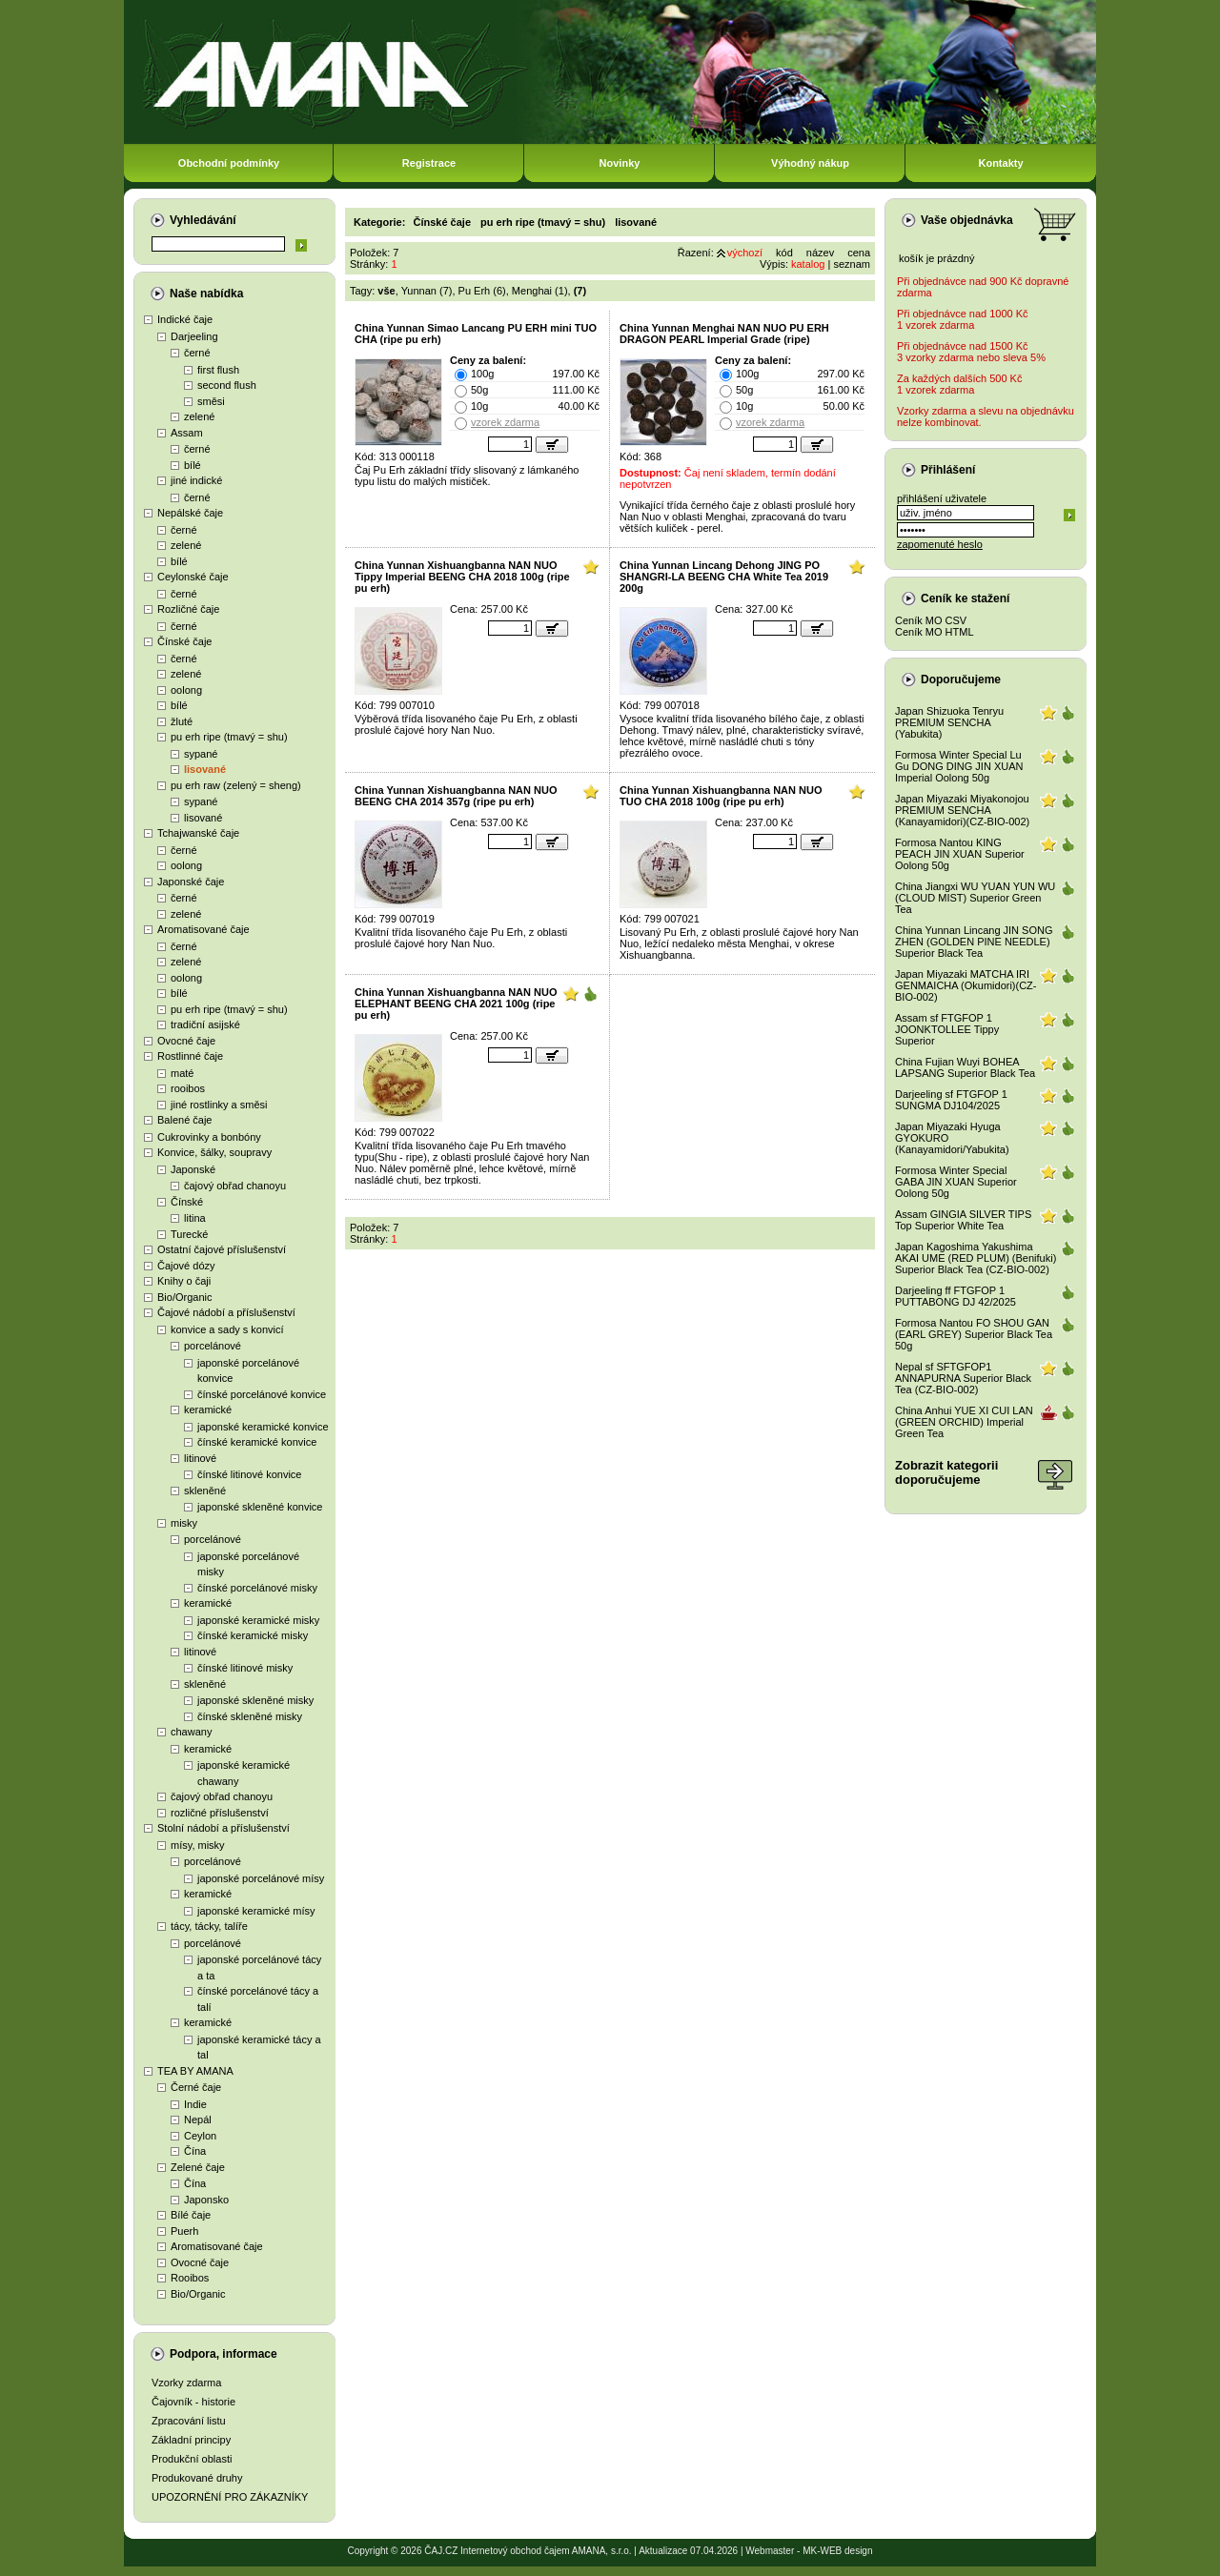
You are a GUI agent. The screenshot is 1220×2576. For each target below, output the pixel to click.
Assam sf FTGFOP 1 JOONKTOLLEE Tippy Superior (947, 1029)
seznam (851, 264)
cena (858, 252)
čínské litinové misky (245, 1667)
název (820, 252)
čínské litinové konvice (249, 1474)
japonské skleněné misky (255, 1700)
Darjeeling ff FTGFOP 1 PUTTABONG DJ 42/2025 (955, 1296)
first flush (218, 369)
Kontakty (1000, 163)
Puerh (184, 2231)
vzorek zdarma (505, 422)
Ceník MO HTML (934, 632)
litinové (200, 1458)
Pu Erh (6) (482, 290)
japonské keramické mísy (256, 1911)
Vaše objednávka (967, 220)
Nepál (198, 2119)
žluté (182, 721)
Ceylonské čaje (193, 576)
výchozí (744, 252)
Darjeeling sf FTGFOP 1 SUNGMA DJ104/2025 (951, 1099)
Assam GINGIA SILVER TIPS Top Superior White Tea (963, 1219)
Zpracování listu (189, 2420)
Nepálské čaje (190, 512)
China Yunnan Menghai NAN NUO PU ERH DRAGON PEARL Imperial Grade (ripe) (724, 333)
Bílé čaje (191, 2215)
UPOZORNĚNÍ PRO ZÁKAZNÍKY (230, 2497)
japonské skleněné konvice (259, 1506)
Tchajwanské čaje (198, 833)
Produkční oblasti (192, 2458)
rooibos (188, 1088)
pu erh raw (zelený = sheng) (236, 785)
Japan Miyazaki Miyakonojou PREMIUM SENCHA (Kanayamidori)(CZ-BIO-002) (962, 810)
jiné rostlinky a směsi (219, 1104)
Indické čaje (185, 319)
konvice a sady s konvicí (227, 1329)
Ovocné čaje (186, 1040)
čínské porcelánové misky (257, 1587)
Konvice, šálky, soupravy (214, 1152)
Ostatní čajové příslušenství (221, 1249)
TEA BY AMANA (195, 2071)
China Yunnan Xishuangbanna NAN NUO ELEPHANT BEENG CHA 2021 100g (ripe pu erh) (456, 1003)
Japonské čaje (190, 881)
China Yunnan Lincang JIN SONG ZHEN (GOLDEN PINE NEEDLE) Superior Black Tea (974, 941)
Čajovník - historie (193, 2401)
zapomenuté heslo (940, 544)
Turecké (189, 1234)
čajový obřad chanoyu (235, 1185)
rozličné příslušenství (220, 1812)
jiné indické (196, 480)
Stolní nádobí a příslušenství (223, 1828)
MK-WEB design (837, 2551)
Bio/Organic (184, 1297)
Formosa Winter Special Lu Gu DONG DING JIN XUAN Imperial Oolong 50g (959, 766)
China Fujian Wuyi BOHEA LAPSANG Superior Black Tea (965, 1067)
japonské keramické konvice (263, 1426)
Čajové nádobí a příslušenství (226, 1312)
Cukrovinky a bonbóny (209, 1137)
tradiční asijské (205, 1024)
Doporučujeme (961, 679)
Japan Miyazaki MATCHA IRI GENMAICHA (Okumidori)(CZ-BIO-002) (966, 985)
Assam (187, 432)
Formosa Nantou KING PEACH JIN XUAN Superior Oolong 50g (960, 854)
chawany (191, 1731)
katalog (807, 264)
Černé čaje (196, 2087)
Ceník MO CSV (930, 620)
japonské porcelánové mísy (260, 1878)
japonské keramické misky (258, 1620)
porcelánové (212, 1345)
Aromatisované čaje (203, 929)
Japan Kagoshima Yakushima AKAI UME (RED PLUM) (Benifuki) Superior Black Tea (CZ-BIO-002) (975, 1258)
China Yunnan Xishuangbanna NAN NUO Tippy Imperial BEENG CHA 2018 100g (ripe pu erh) (462, 576)
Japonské (193, 1169)
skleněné (205, 1490)
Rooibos (190, 2277)
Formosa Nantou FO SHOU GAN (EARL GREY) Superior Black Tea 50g (973, 1334)
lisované (205, 769)
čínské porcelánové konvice (261, 1394)
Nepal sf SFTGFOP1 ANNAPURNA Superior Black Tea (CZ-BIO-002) (963, 1378)
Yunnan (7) (427, 290)
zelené (199, 416)
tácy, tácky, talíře (209, 1926)
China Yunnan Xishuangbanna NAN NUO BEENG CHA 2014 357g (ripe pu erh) (456, 795)
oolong (186, 690)
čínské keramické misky (252, 1635)
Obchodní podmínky (228, 163)
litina (195, 1218)
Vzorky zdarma (186, 2382)
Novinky (620, 163)
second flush (226, 385)
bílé (192, 465)
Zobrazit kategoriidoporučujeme (946, 1472)
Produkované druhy (197, 2478)
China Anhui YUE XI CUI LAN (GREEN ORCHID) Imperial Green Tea (964, 1422)
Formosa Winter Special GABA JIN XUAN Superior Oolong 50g (956, 1182)
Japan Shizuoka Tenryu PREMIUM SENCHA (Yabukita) (949, 722)
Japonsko (206, 2199)
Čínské (187, 1201)
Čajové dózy (186, 1265)
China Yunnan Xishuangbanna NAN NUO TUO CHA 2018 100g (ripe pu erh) (721, 795)
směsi (211, 401)
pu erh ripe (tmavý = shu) (229, 736)
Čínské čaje (184, 641)
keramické (208, 1409)
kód (784, 252)
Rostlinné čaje (190, 1056)
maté (182, 1073)
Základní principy (191, 2439)
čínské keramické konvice (256, 1442)
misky (184, 1523)
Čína (195, 2151)
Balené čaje (185, 1120)
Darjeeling (194, 336)
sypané (200, 754)
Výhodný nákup (810, 163)
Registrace (429, 163)
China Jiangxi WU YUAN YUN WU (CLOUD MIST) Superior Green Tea (975, 898)
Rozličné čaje (188, 609)
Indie (195, 2104)
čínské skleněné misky (249, 1716)
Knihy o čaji (184, 1281)
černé (197, 352)
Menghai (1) (540, 290)
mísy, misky (198, 1845)
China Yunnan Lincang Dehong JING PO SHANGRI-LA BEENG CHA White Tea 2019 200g (724, 576)
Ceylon (200, 2135)
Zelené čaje (198, 2167)
